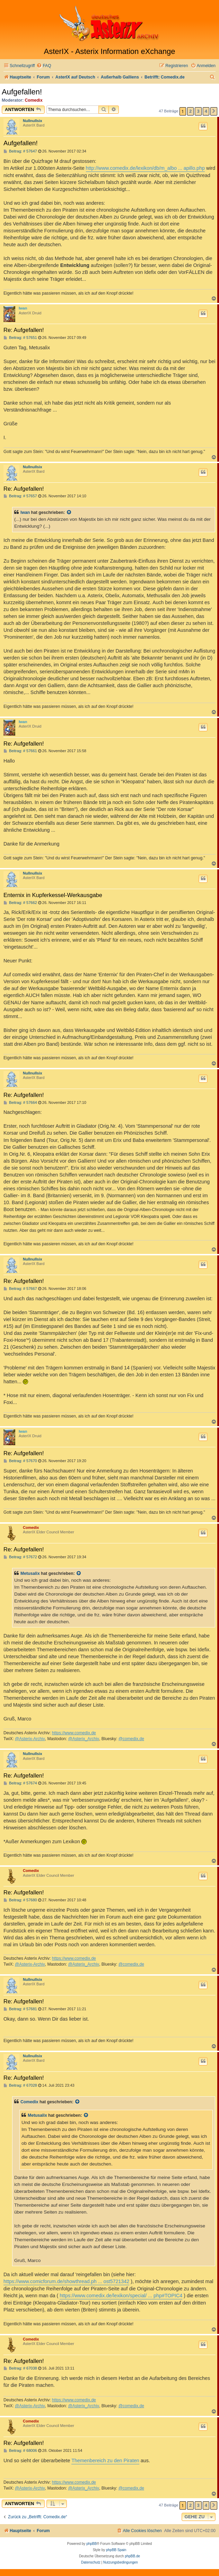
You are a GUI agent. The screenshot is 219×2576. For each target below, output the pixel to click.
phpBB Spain (116, 2550)
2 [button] (190, 111)
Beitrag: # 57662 (20, 903)
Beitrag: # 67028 (20, 2085)
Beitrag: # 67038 (20, 2368)
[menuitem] (43, 66)
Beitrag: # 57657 (20, 496)
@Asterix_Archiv (83, 1738)
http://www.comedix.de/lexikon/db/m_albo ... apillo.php (145, 168)
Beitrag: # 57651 (20, 337)
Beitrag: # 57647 (20, 151)
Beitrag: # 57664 (20, 1102)
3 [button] (198, 111)
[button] (213, 111)
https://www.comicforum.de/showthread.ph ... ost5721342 (66, 2281)
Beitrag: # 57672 (20, 1557)
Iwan (23, 308)
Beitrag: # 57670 (20, 1461)
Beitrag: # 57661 (20, 751)
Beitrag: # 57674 (20, 1783)
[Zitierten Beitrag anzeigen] (69, 512)
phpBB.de (132, 2556)
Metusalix (30, 1573)
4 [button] (206, 111)
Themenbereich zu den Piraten (105, 2460)
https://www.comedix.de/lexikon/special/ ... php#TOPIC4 (121, 2295)
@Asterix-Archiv (30, 1738)
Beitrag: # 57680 (20, 1900)
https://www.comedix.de (74, 1732)
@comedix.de (131, 1738)
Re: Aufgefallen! (23, 330)
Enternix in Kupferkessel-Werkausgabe (52, 895)
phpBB (91, 2544)
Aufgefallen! (22, 91)
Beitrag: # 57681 (20, 2009)
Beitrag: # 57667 (20, 1288)
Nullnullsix (32, 121)
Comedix (34, 100)
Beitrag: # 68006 (20, 2450)
